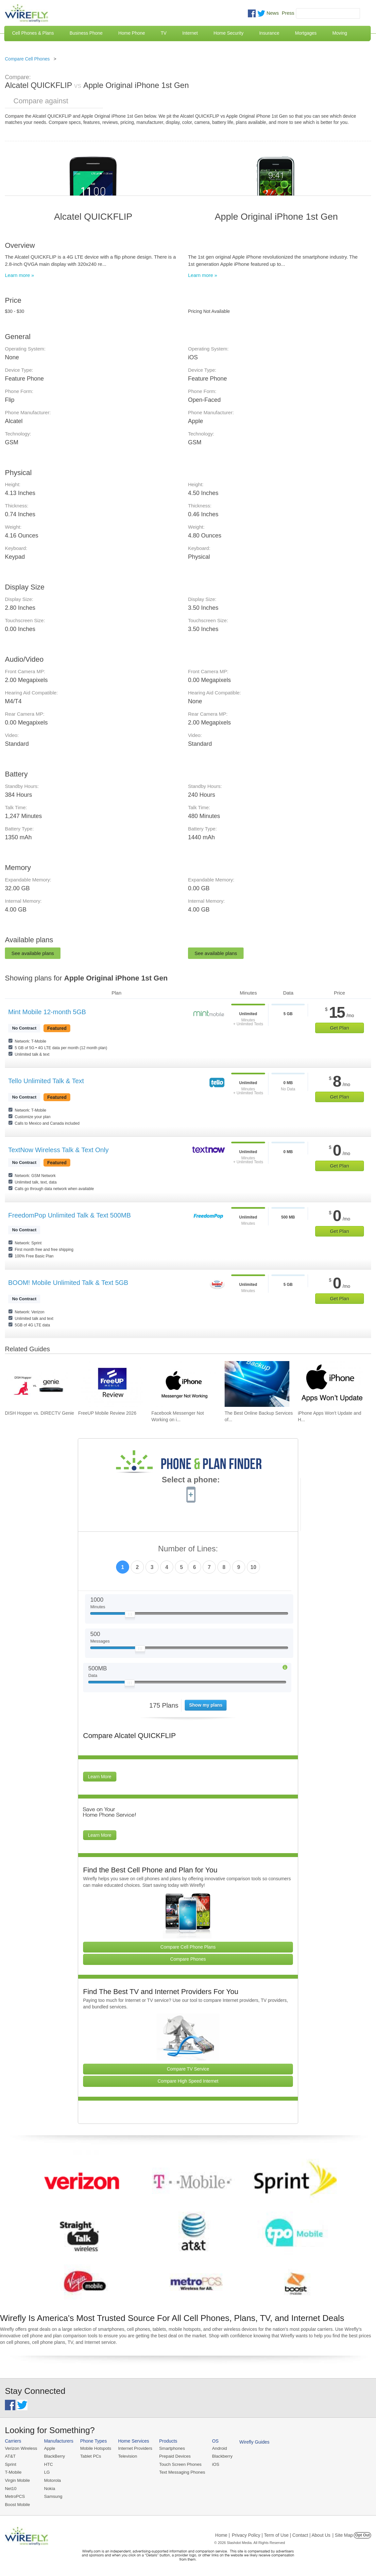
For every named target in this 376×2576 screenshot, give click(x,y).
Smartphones (169, 2448)
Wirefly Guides (251, 2442)
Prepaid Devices (172, 2456)
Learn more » (19, 275)
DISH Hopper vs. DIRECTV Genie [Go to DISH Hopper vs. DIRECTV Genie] (39, 1413)
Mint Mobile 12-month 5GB (47, 1012)
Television (126, 2456)
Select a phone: (191, 1480)
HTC (47, 2464)
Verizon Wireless (21, 2448)
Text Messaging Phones (179, 2471)
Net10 (10, 2487)
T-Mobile (13, 2471)
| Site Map (343, 2534)
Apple (48, 2448)
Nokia (48, 2487)
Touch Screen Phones (178, 2464)
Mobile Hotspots (94, 2448)
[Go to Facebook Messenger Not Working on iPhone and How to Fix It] (183, 1384)
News (272, 13)
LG (46, 2471)
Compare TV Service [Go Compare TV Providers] (188, 2069)
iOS (212, 2464)
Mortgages (305, 33)
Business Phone (86, 33)
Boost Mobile (17, 2503)
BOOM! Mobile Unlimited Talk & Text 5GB (68, 1282)
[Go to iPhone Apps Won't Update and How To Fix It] (330, 1384)
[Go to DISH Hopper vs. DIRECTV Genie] (37, 1384)
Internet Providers (134, 2448)
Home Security (229, 33)
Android (216, 2448)
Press (288, 13)
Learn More (99, 1776)
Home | (222, 2534)
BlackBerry (53, 2456)
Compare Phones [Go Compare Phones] (188, 1959)
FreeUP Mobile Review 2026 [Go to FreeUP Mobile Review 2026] (107, 1413)
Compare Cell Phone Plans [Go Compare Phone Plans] (188, 1947)
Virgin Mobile (17, 2480)
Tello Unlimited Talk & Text (46, 1081)
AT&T (10, 2456)
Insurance (269, 33)
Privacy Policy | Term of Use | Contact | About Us (281, 2534)
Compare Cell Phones (27, 58)
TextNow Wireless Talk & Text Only (58, 1150)
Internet (189, 33)
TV (164, 33)
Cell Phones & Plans (33, 33)
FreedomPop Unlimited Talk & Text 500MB (69, 1215)
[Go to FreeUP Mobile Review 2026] (110, 1384)
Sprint (10, 2464)
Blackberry (219, 2456)
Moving (339, 33)
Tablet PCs (89, 2456)
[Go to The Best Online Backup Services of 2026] (257, 1384)
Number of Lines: (188, 1549)
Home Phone (131, 33)
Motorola (51, 2480)
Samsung (52, 2495)
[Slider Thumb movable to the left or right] (130, 1616)
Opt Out (362, 2534)
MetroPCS (15, 2495)
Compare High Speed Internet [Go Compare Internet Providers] (188, 2081)
